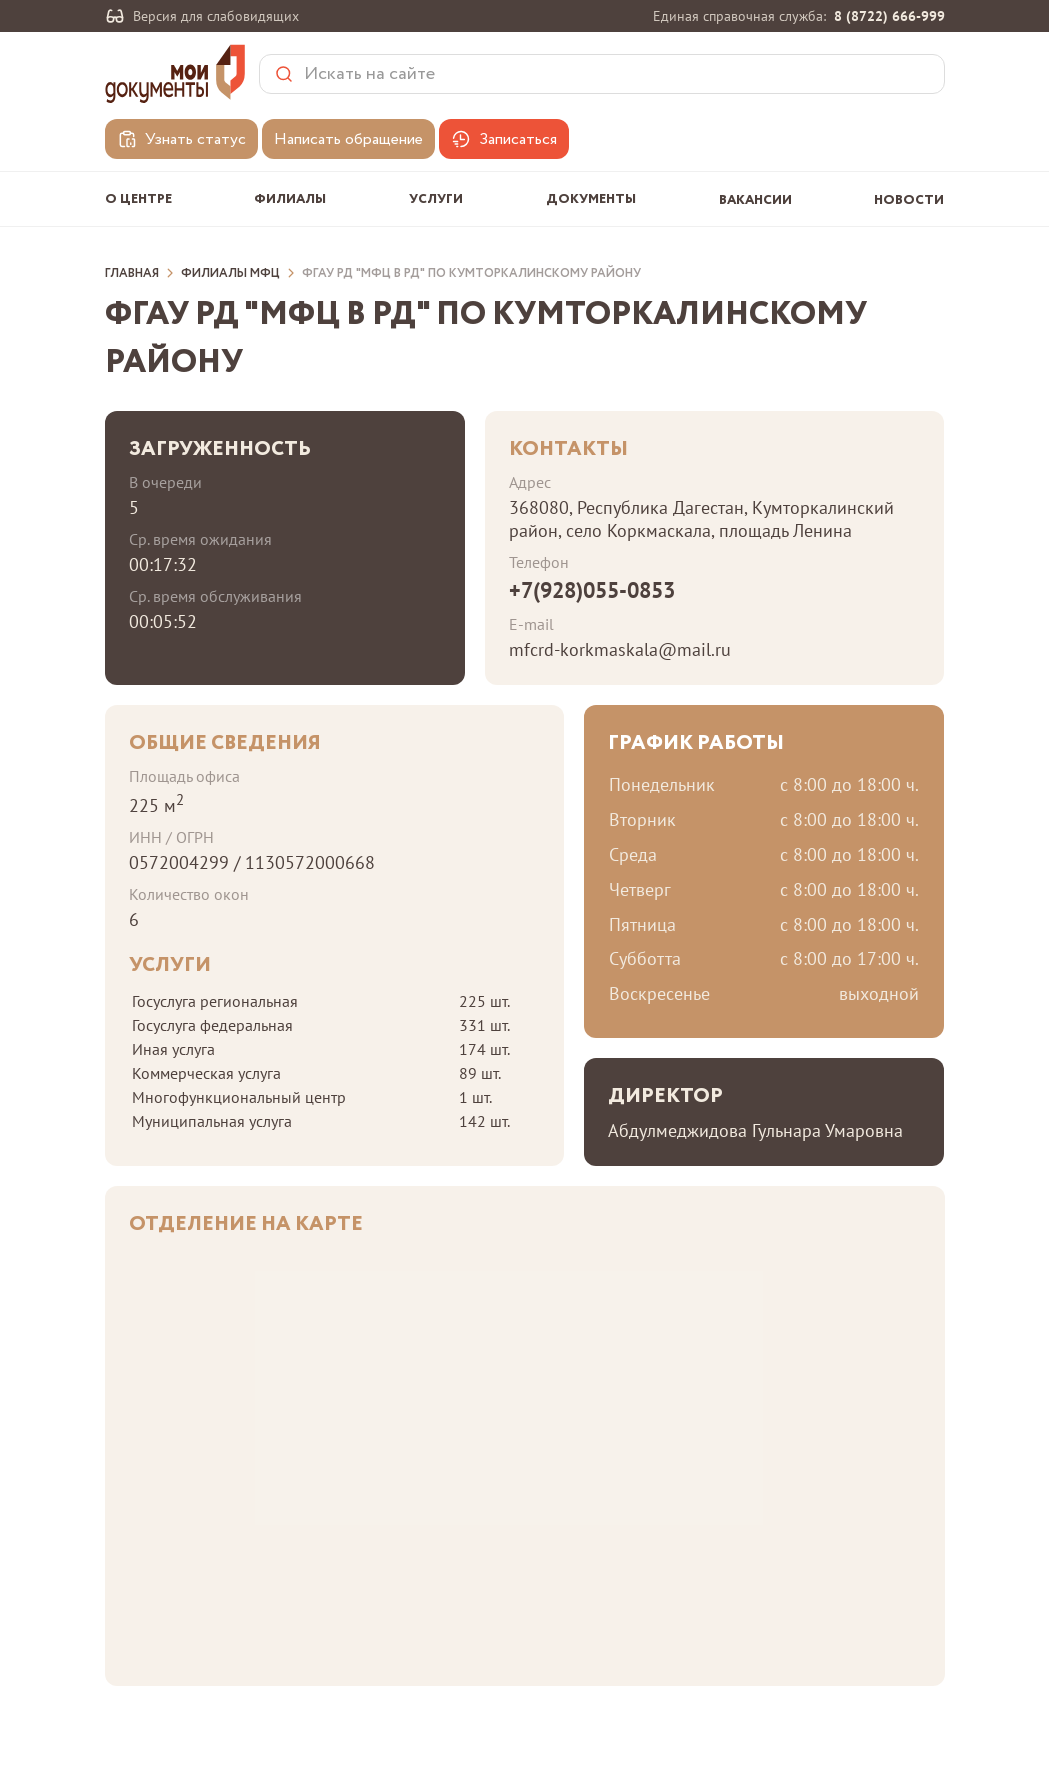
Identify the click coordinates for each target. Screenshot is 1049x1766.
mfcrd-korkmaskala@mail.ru (620, 649)
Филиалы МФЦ (230, 274)
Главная (132, 274)
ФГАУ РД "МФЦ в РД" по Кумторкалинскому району (471, 274)
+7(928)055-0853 (592, 590)
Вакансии (755, 200)
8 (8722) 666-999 (889, 16)
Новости (909, 200)
